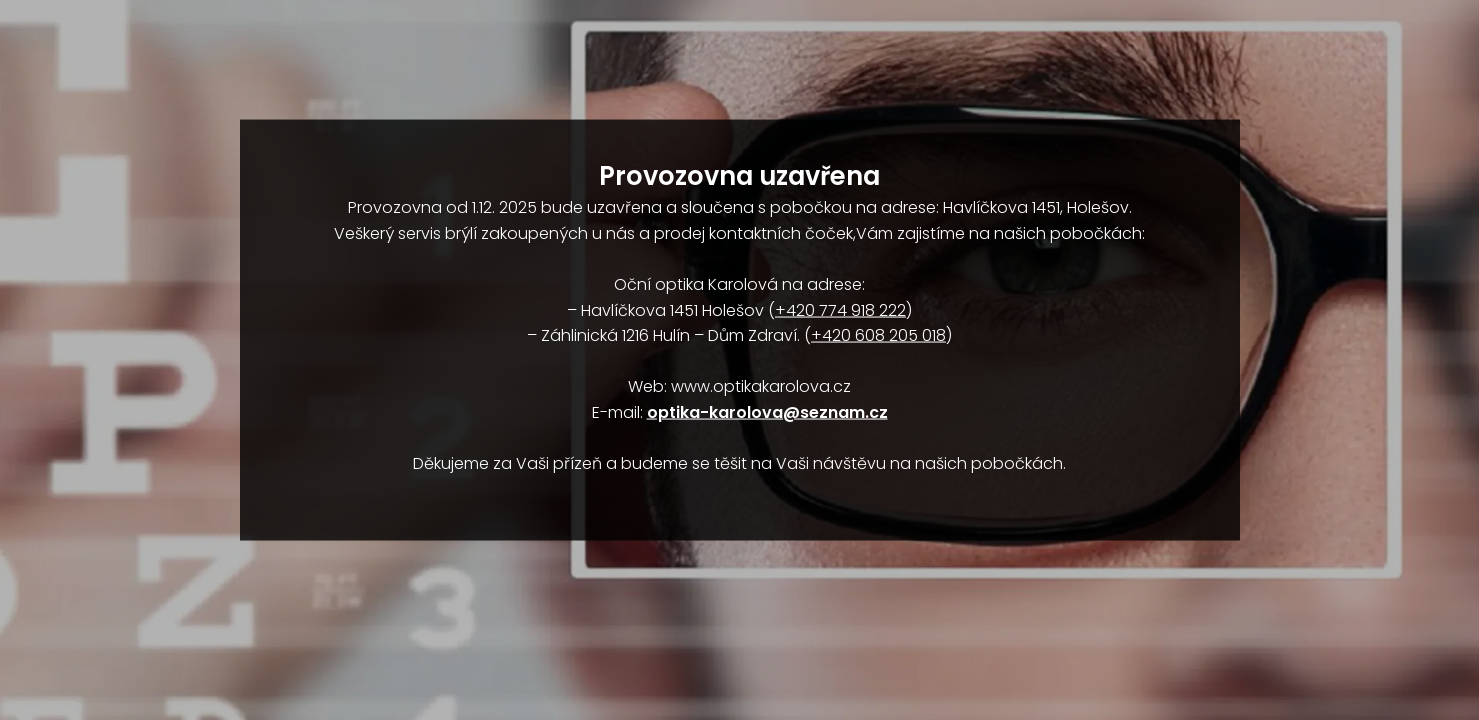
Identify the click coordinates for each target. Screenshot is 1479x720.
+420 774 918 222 (840, 309)
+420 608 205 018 (878, 335)
